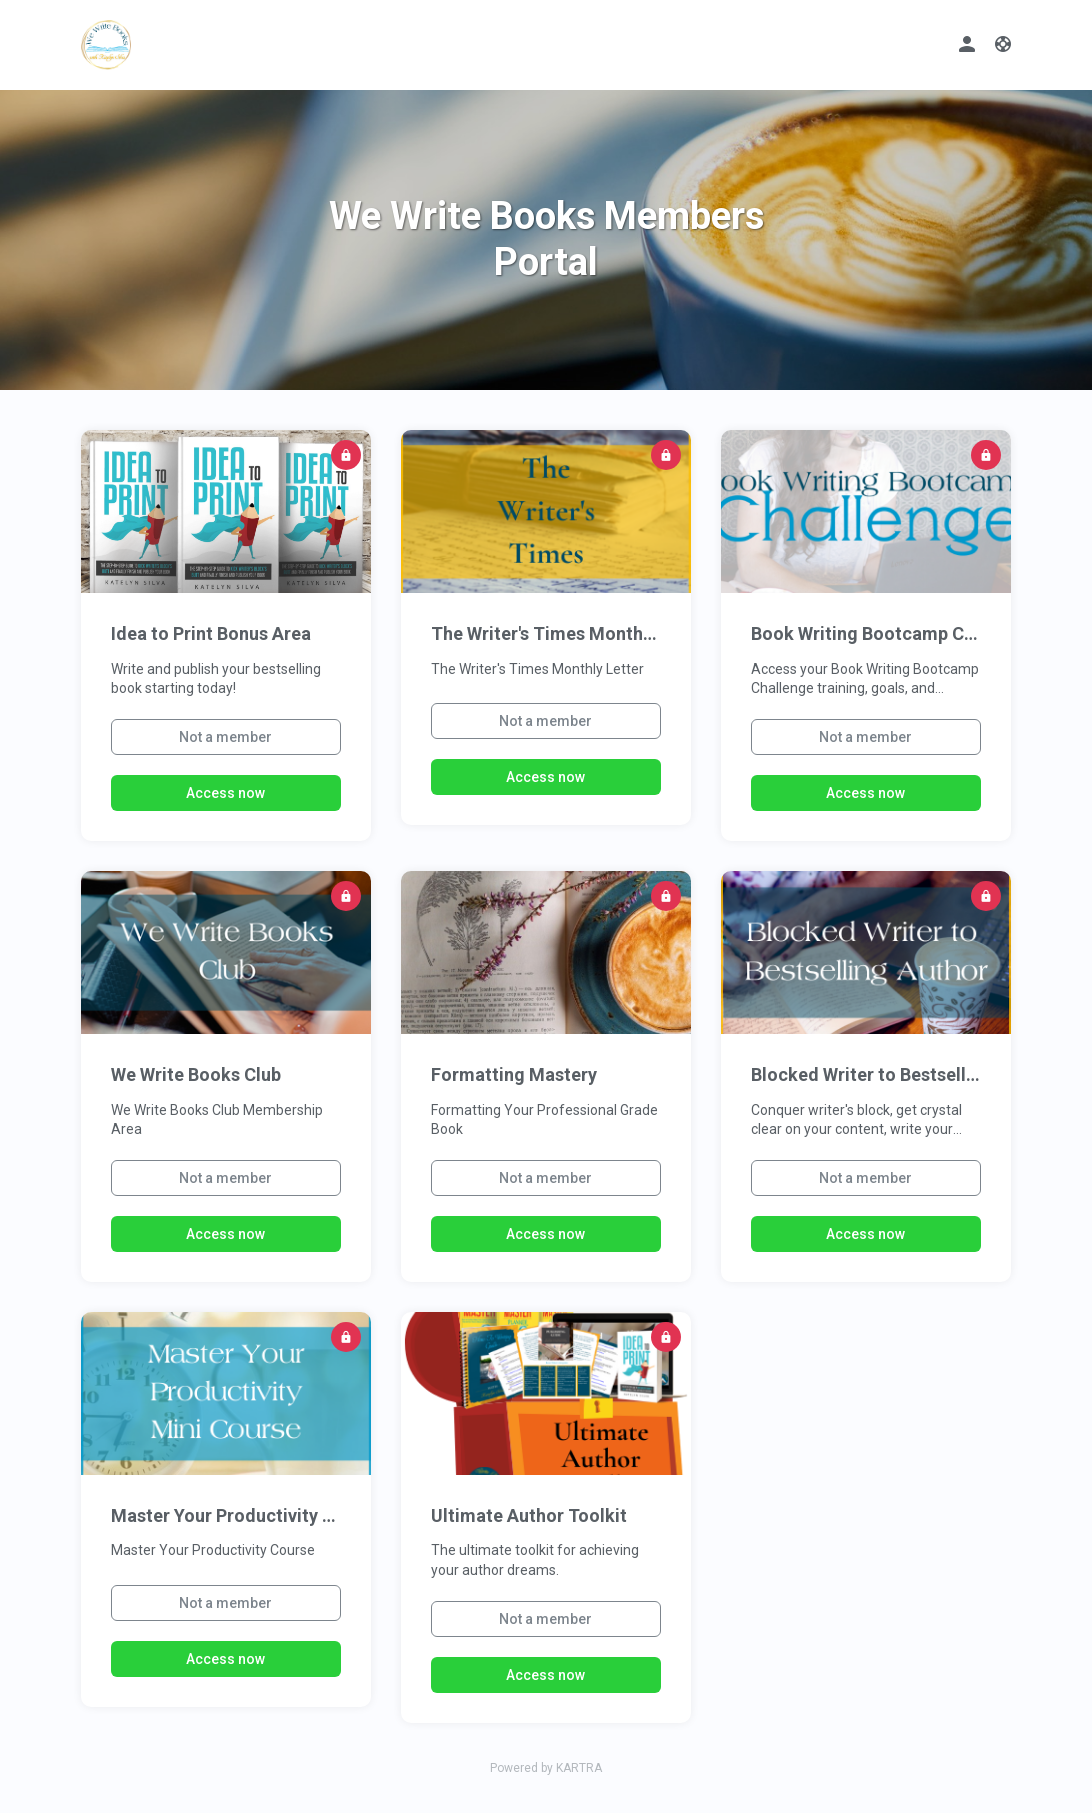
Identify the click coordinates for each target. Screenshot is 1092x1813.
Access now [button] (225, 793)
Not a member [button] (225, 737)
